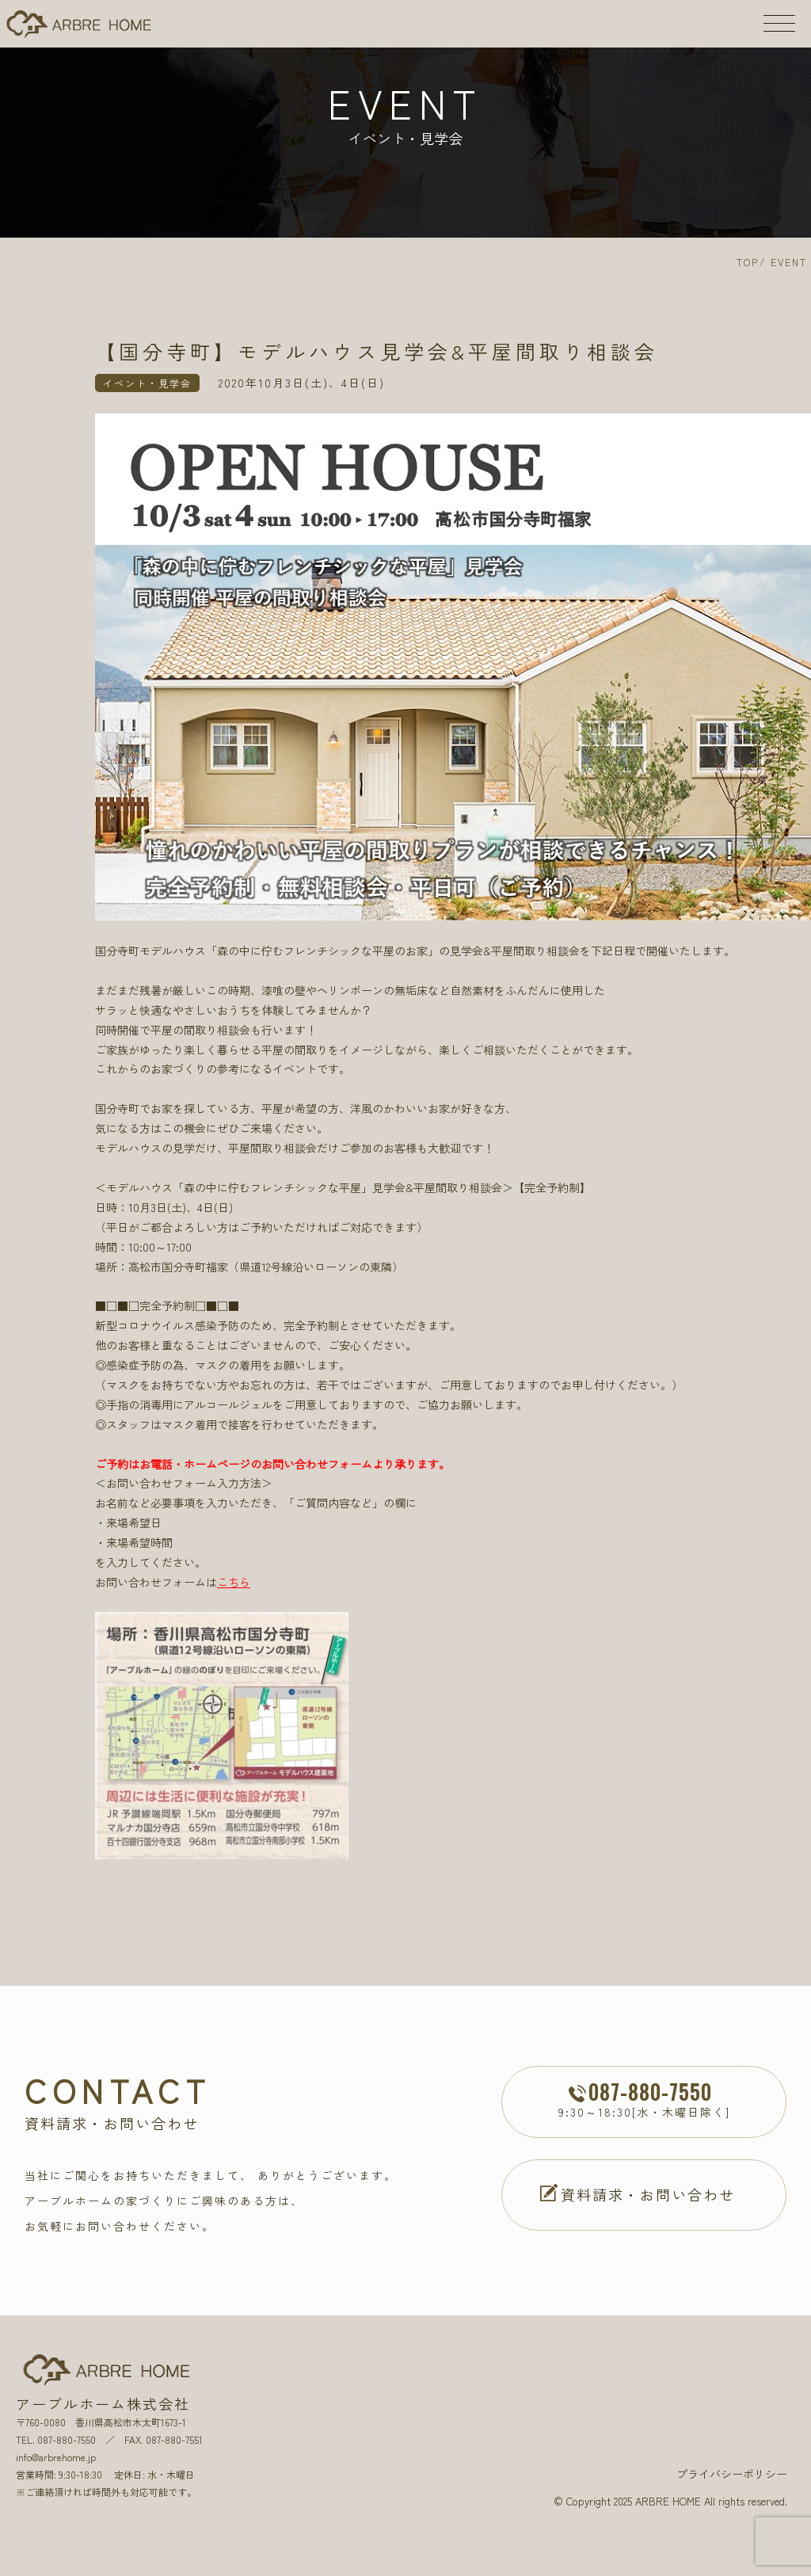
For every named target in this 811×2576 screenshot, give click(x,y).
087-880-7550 (66, 2439)
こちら (233, 1582)
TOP (748, 262)
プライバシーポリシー (731, 2474)
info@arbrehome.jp (56, 2457)
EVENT (789, 262)
